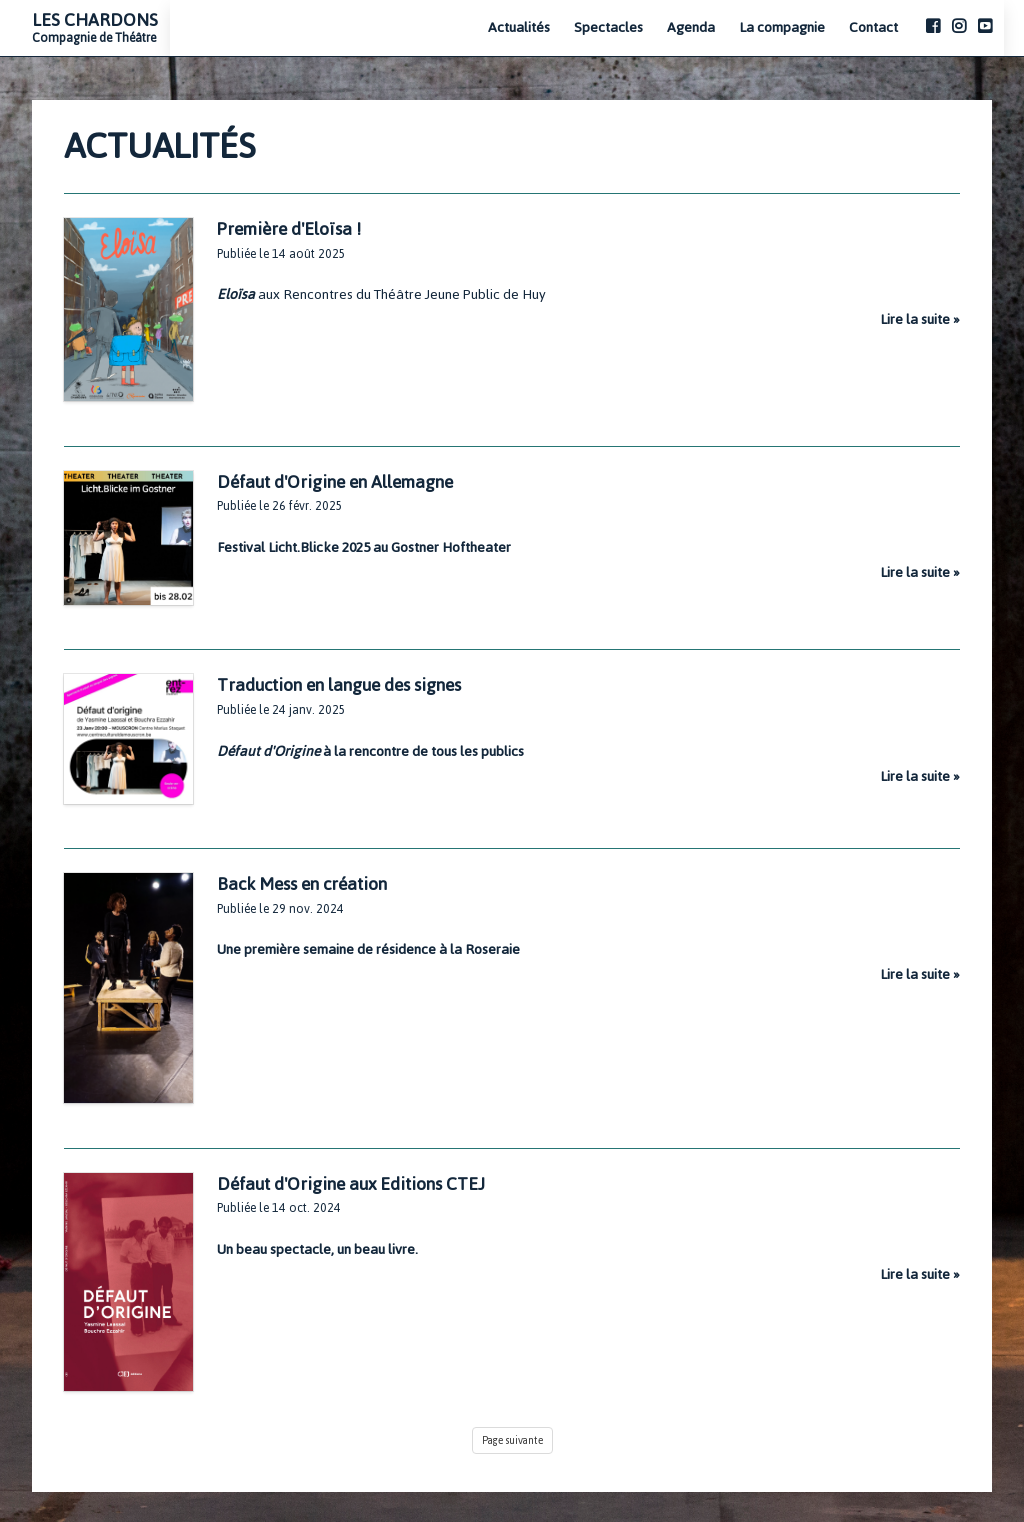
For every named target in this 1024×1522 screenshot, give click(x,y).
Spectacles (608, 28)
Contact (873, 28)
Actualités (519, 28)
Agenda (691, 28)
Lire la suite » (920, 319)
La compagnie (782, 28)
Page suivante (512, 1440)
